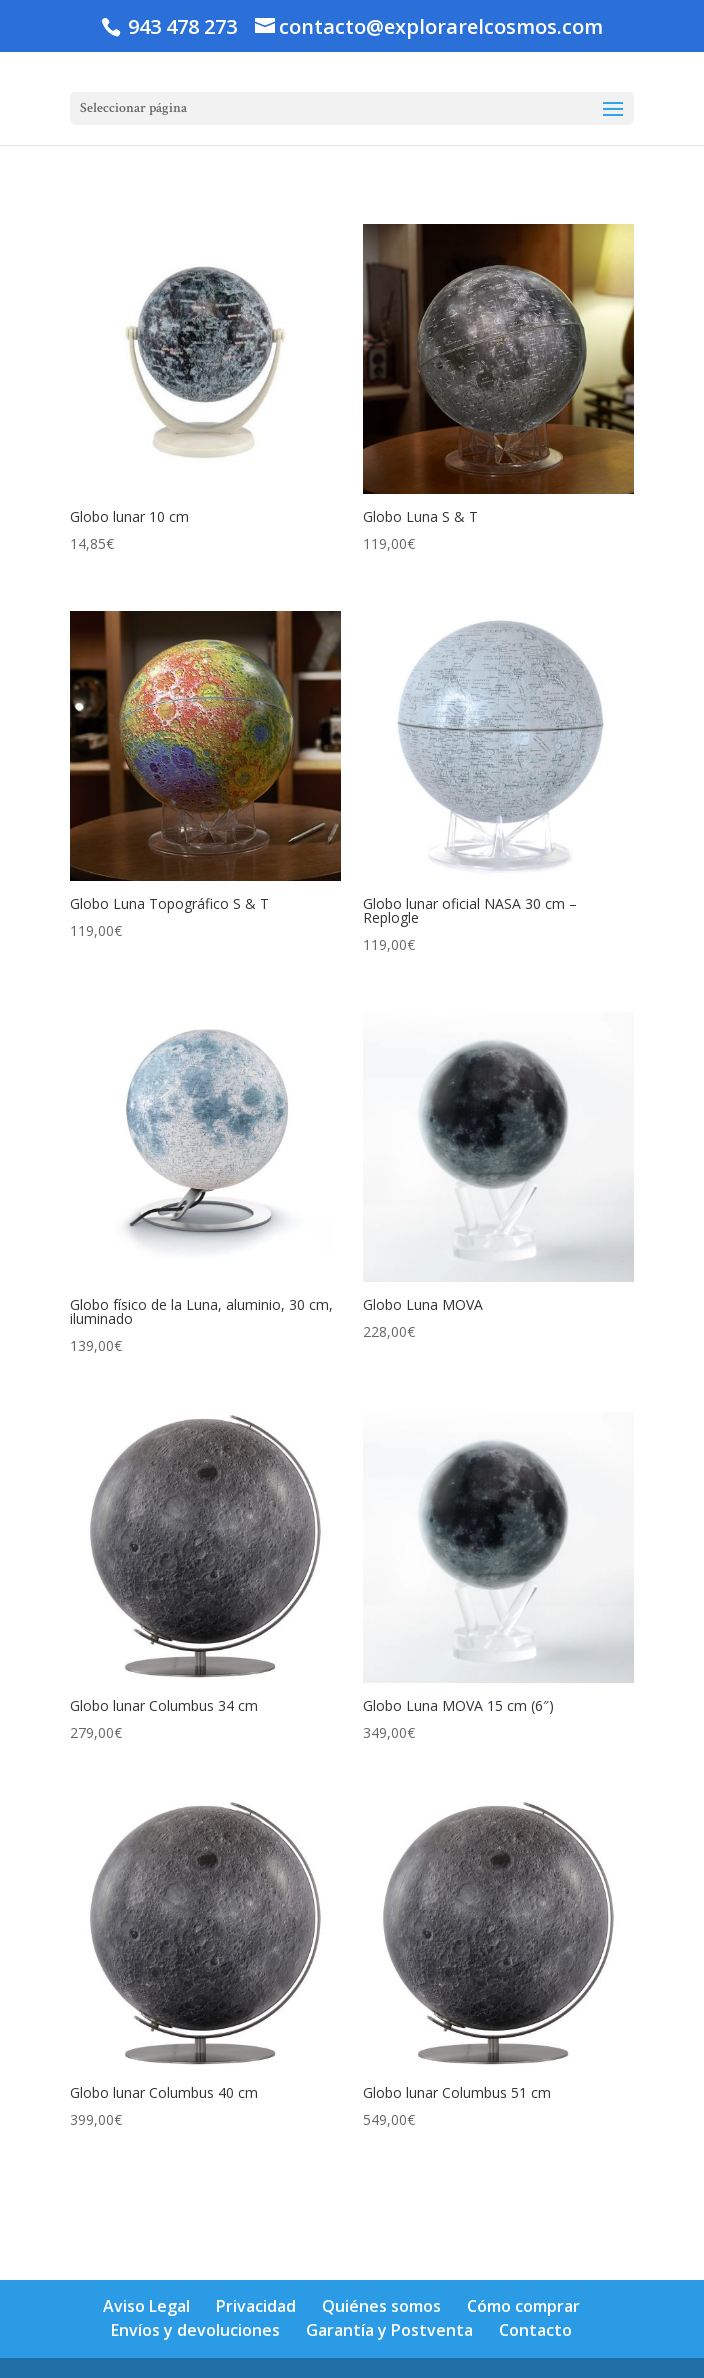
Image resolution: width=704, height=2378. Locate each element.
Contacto (535, 2330)
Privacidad (256, 2306)
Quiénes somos (381, 2306)
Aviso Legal (146, 2306)
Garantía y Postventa (389, 2330)
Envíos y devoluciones (195, 2330)
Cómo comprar (523, 2306)
